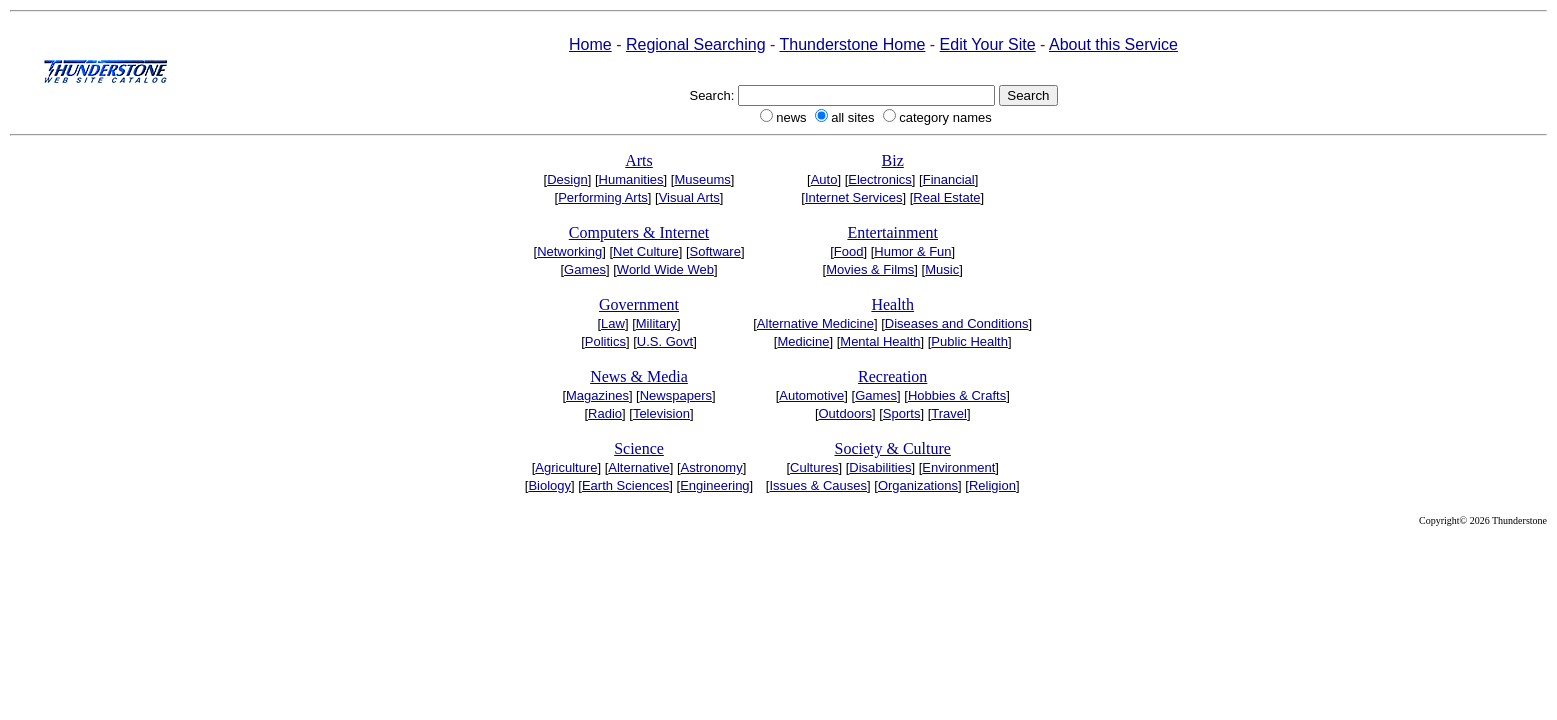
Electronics (880, 179)
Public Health (969, 341)
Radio (605, 413)
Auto (824, 179)
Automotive (811, 395)
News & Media (639, 376)
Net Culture (646, 251)
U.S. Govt (665, 341)
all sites (852, 117)
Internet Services (854, 197)
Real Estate (946, 197)
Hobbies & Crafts (957, 395)
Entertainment (892, 232)
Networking (569, 251)
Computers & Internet (639, 232)
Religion (992, 485)
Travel (949, 413)
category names (945, 117)
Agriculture (566, 467)
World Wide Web (665, 269)
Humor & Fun (912, 251)
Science (639, 448)
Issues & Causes (818, 485)
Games (585, 269)
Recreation (892, 376)
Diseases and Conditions (957, 323)
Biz (893, 160)
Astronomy (712, 467)
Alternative (638, 467)
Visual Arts (689, 197)
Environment (958, 467)
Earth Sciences (625, 485)
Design (567, 179)
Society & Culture (892, 448)
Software (715, 251)
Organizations (918, 485)
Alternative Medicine (815, 323)
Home (590, 44)
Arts (639, 160)
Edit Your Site (988, 44)
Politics (605, 341)
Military (656, 323)
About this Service (1113, 44)
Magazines (597, 395)
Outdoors (845, 413)
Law (613, 323)
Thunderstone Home (853, 44)
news (791, 117)
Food (849, 251)
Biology (549, 485)
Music (942, 269)
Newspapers (676, 395)
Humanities (631, 179)
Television (661, 413)
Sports (902, 413)
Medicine (803, 341)
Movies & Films (870, 269)
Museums (702, 179)
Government (639, 304)
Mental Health (880, 341)
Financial (949, 179)
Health (892, 304)
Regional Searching (696, 44)
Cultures (814, 467)
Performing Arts (603, 197)
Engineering (714, 485)
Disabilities (880, 467)
